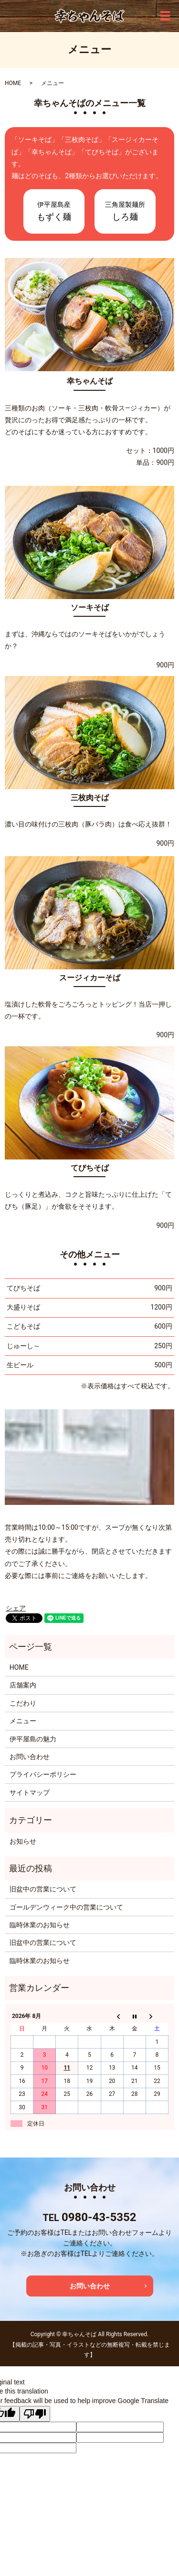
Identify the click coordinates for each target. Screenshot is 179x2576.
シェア (16, 1608)
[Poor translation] (35, 2414)
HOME (13, 83)
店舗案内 (23, 1685)
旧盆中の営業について (43, 1889)
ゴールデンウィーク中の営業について (66, 1907)
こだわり (23, 1703)
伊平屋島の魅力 (33, 1739)
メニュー (23, 1721)
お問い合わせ (30, 1756)
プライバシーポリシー (43, 1774)
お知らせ (23, 1841)
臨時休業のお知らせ (40, 1925)
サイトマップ (30, 1792)
